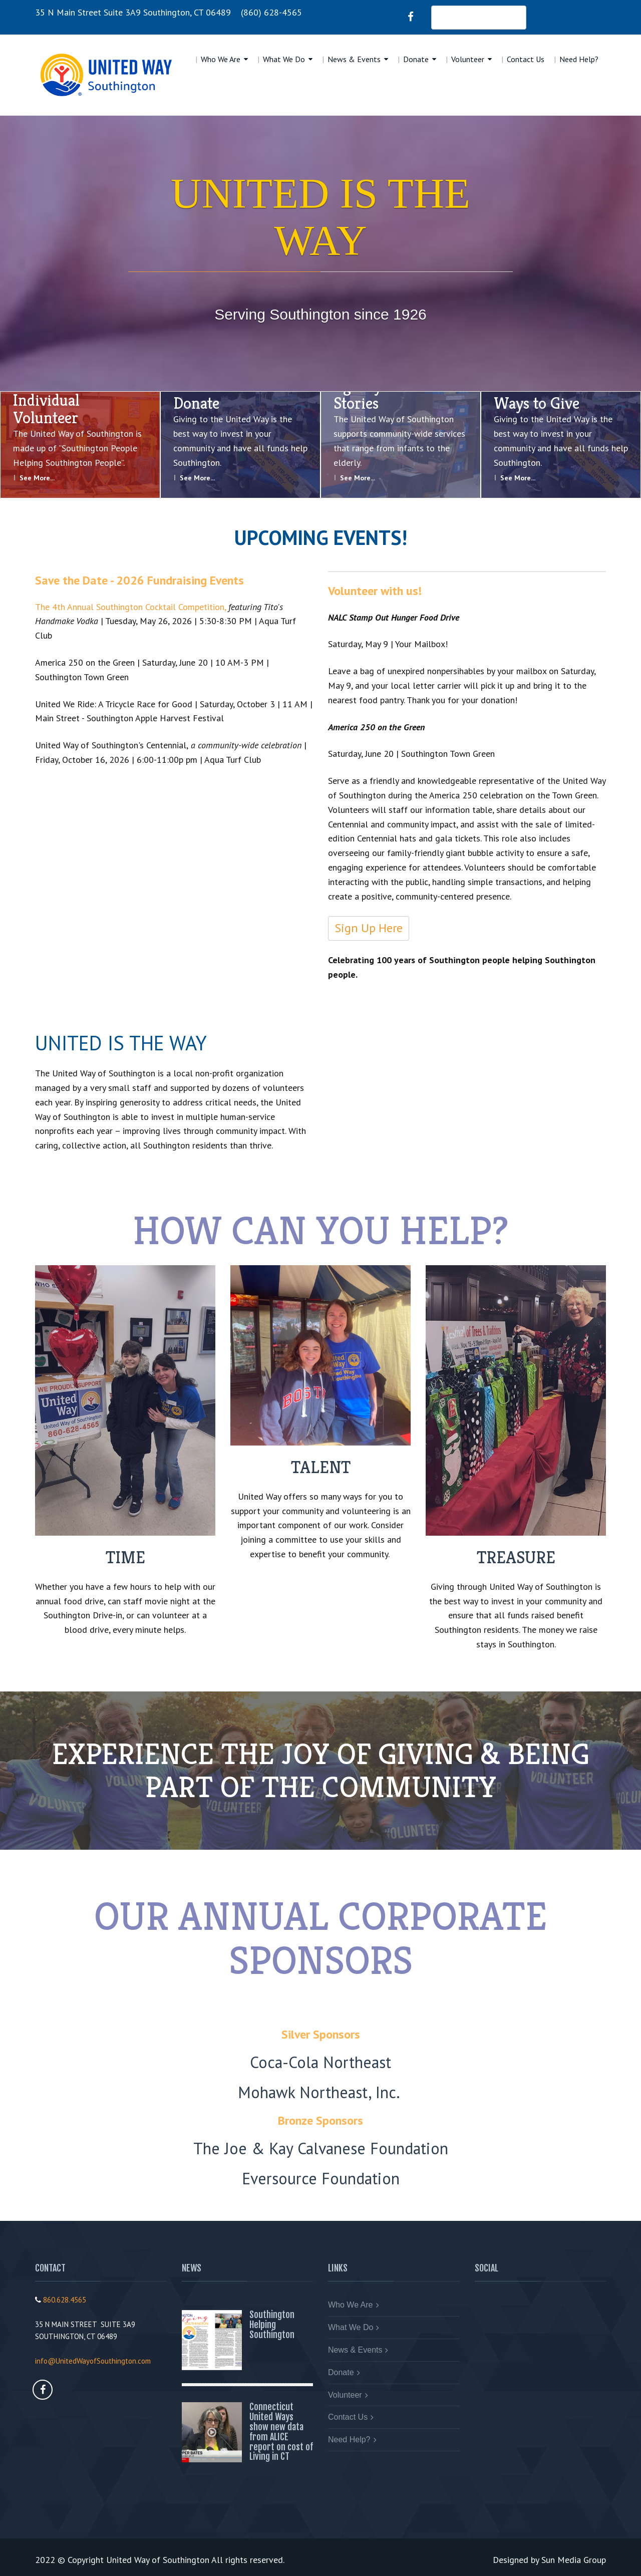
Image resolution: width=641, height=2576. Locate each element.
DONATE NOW (479, 17)
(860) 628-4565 (271, 12)
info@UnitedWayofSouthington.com (93, 2361)
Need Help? (578, 59)
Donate (416, 59)
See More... (37, 477)
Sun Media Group (573, 2559)
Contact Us (525, 59)
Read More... (275, 2361)
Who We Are (220, 59)
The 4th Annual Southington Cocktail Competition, (130, 607)
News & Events (354, 59)
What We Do (284, 59)
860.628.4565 (64, 2300)
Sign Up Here (369, 928)
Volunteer (467, 59)
